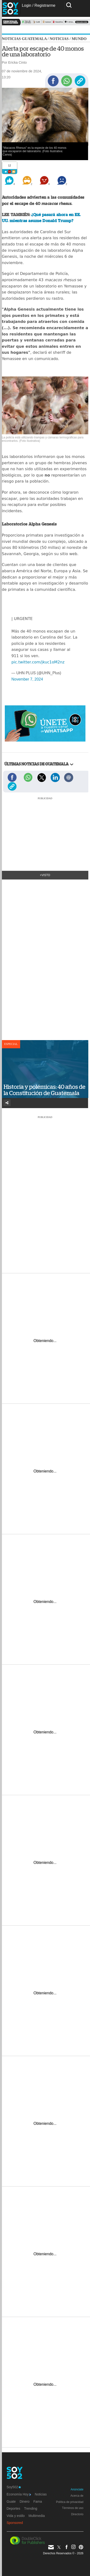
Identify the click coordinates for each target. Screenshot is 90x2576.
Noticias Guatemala (24, 39)
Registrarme (45, 5)
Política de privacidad (69, 2502)
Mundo (79, 39)
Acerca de (76, 2495)
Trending (30, 2508)
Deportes (13, 2508)
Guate (11, 2501)
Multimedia (37, 2516)
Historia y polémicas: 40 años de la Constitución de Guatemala (44, 1090)
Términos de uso (72, 2508)
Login (26, 5)
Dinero (25, 2501)
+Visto (45, 875)
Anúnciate (77, 2489)
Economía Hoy (19, 2494)
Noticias (59, 39)
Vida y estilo (16, 2516)
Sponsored (15, 2523)
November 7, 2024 (27, 679)
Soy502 (14, 2487)
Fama (37, 2501)
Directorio (77, 2514)
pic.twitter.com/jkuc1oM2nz (38, 662)
